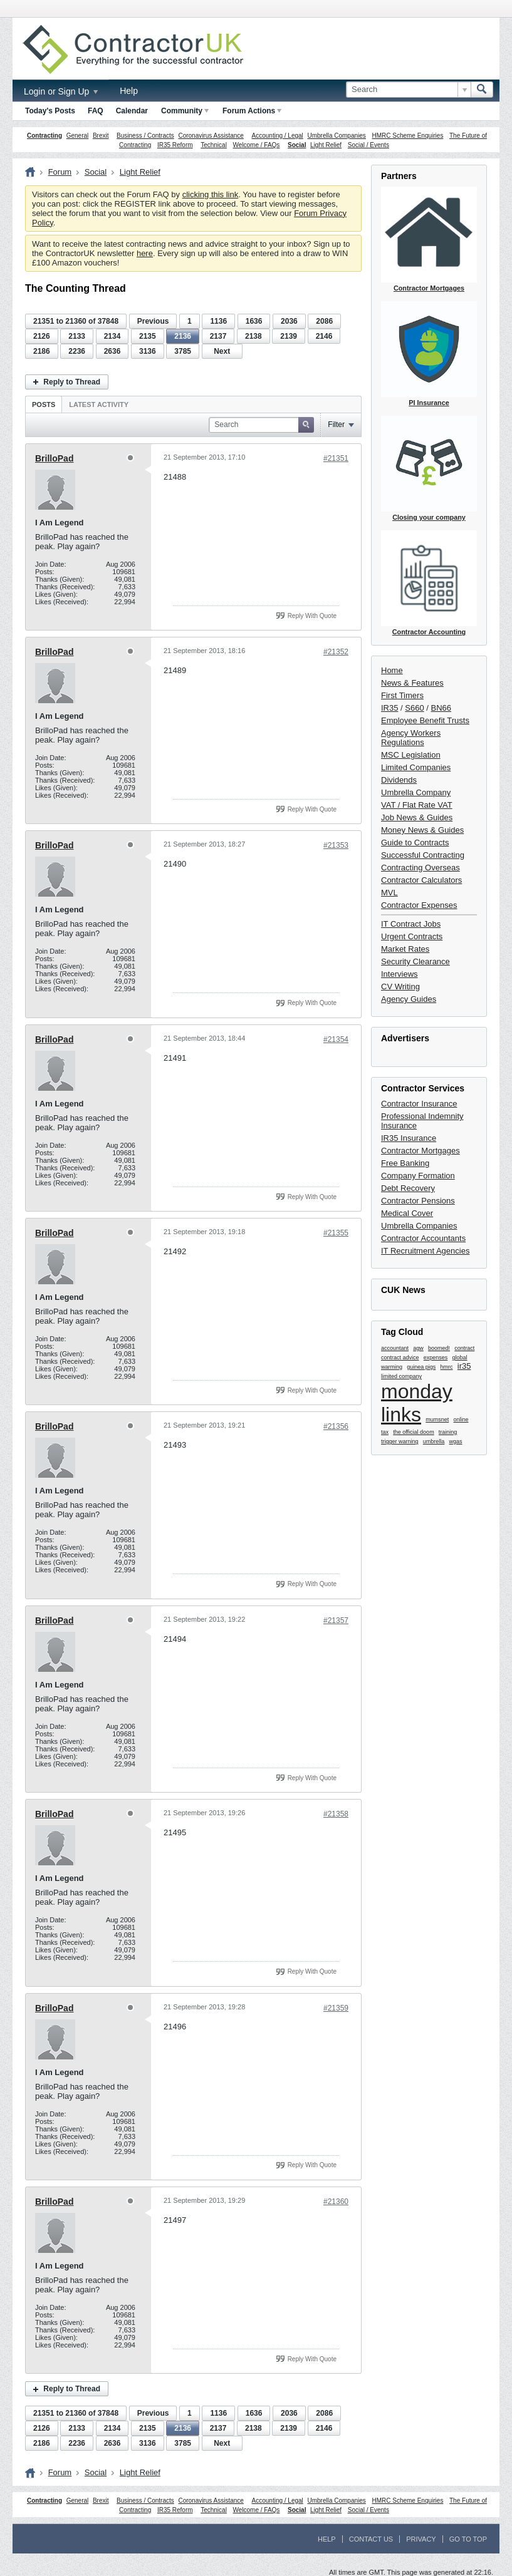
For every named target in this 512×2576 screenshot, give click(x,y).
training (448, 1432)
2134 (112, 336)
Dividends (399, 780)
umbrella (434, 1441)
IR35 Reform (175, 145)
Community (185, 110)
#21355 (335, 1233)
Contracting (44, 135)
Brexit (101, 135)
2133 (76, 336)
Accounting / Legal (277, 135)
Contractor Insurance (419, 1103)
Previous (153, 321)
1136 (218, 321)
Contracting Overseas (420, 867)
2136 (182, 336)
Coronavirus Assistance (211, 135)
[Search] (408, 89)
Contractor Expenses (419, 905)
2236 (76, 351)
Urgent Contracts (411, 936)
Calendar (132, 110)
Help (129, 91)
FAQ (95, 110)
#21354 (335, 1039)
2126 (41, 336)
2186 (41, 351)
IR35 (389, 708)
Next (222, 351)
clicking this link (210, 194)
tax (385, 1432)
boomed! (439, 1348)
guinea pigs (421, 1367)
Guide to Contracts (415, 842)
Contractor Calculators (421, 880)
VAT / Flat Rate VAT (416, 805)
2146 (324, 336)
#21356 (335, 1426)
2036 (289, 321)
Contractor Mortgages (420, 1150)
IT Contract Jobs (411, 924)
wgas (455, 1441)
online (461, 1419)
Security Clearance (415, 961)
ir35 (464, 1366)
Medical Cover (407, 1213)
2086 (324, 321)
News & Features (412, 683)
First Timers (402, 695)
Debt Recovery (408, 1188)
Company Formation (418, 1175)
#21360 (335, 2201)
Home (392, 670)
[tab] (43, 404)
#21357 (335, 1620)
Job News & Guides (416, 817)
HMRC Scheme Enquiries (407, 135)
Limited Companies (416, 767)
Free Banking (405, 1163)
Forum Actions (251, 110)
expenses (436, 1357)
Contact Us (371, 2539)
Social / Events (368, 145)
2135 (147, 336)
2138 (253, 336)
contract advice (400, 1357)
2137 (218, 336)
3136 (147, 351)
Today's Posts (50, 110)
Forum (60, 172)
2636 (112, 351)
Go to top (468, 2539)
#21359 (335, 2008)
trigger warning (400, 1441)
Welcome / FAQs (256, 145)
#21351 (335, 458)
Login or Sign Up (61, 91)
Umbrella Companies (336, 135)
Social (297, 145)
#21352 (335, 651)
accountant (395, 1348)
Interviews (399, 974)
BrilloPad (54, 458)
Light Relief (326, 145)
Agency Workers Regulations (411, 737)
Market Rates (405, 949)
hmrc (447, 1367)
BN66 (441, 708)
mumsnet (437, 1419)
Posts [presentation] (43, 404)
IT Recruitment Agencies (425, 1250)
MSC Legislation (411, 755)
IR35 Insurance (408, 1138)
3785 (182, 351)
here (145, 253)
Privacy (421, 2539)
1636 (254, 321)
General (77, 135)
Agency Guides (408, 999)
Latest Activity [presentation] (98, 404)
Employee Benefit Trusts (425, 720)
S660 (414, 708)
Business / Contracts (145, 135)
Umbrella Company (416, 792)
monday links (416, 1403)
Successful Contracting (422, 855)
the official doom (413, 1432)
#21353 (335, 845)
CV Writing (400, 986)
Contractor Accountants (423, 1238)
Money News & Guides (422, 830)
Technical (214, 145)
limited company (401, 1376)
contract (464, 1348)
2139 (288, 336)
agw (418, 1348)
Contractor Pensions (418, 1200)
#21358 (335, 1814)
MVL (389, 892)
